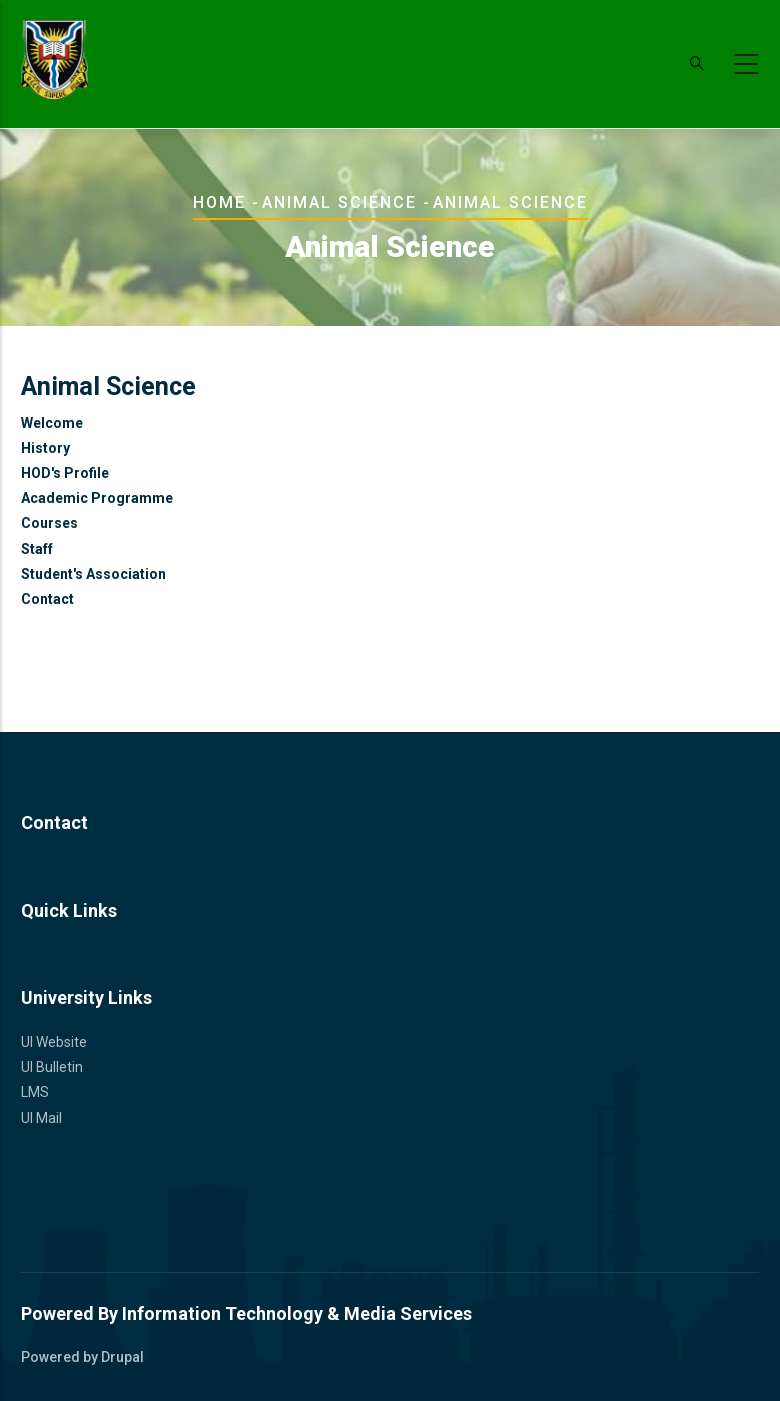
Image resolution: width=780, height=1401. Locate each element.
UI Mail (41, 1118)
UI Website (54, 1042)
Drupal (122, 1357)
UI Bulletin (52, 1067)
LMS (35, 1092)
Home (219, 202)
